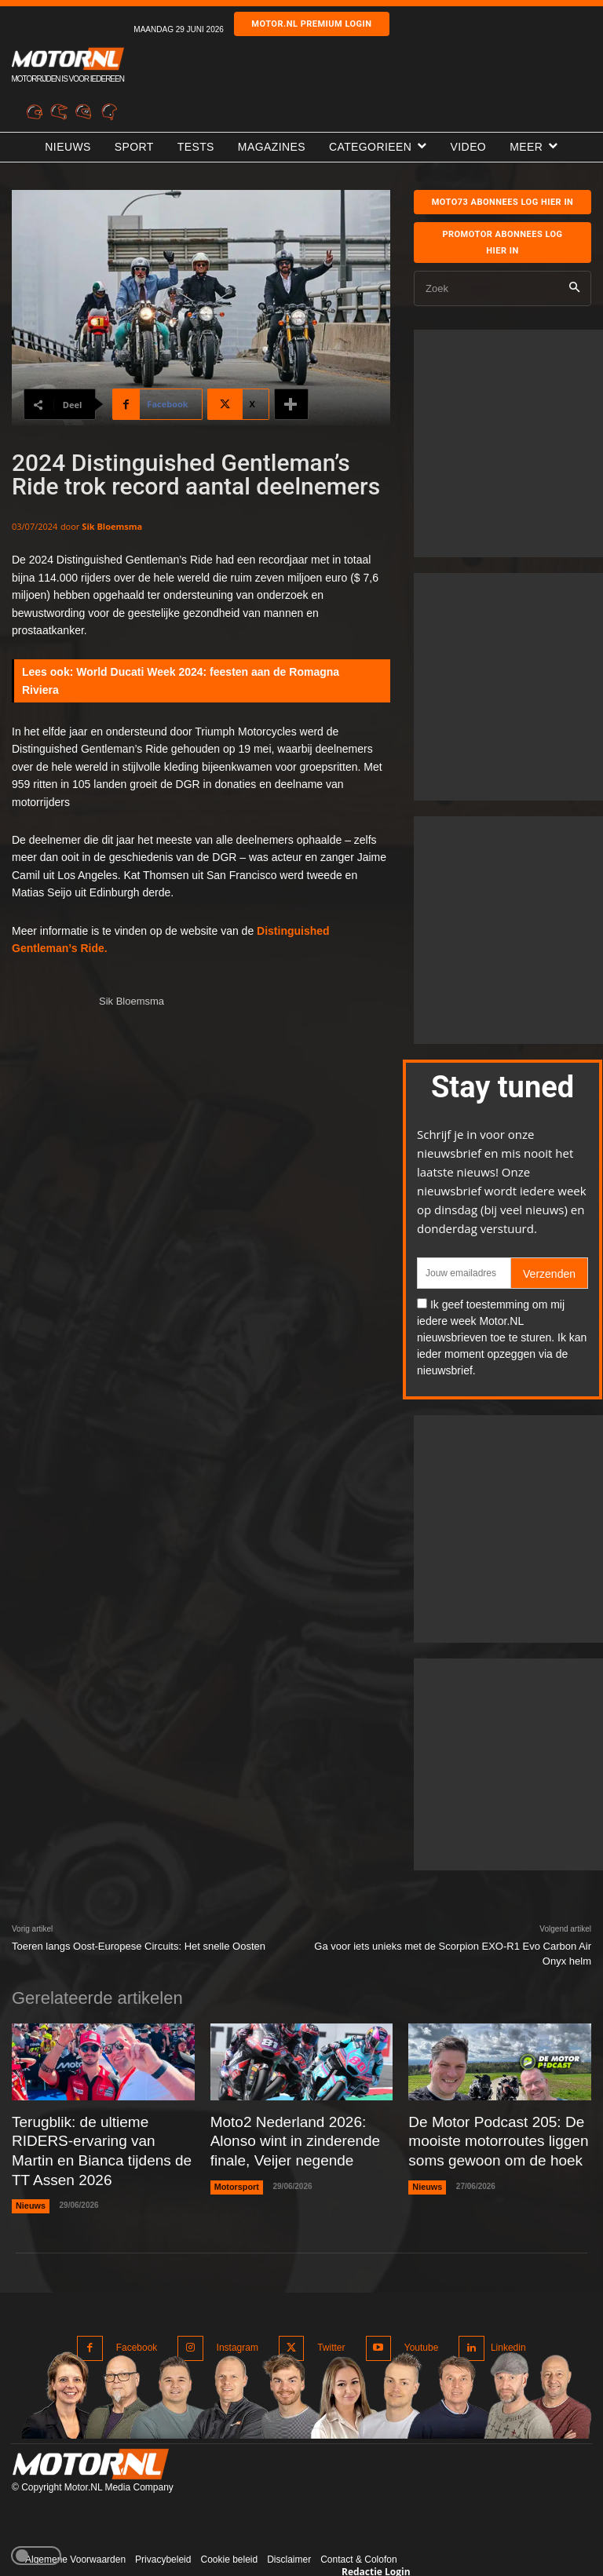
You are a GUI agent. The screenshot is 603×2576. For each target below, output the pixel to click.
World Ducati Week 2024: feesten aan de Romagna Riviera (180, 680)
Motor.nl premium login (311, 24)
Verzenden (549, 1274)
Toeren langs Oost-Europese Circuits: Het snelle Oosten (138, 1946)
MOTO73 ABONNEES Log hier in (503, 202)
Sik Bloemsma (112, 526)
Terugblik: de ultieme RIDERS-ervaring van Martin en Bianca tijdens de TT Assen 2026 (97, 2137)
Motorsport (235, 2177)
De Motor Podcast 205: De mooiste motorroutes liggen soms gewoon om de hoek (484, 2137)
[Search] (574, 288)
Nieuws (29, 2177)
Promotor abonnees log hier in (502, 242)
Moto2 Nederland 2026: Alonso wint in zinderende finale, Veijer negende (297, 2137)
